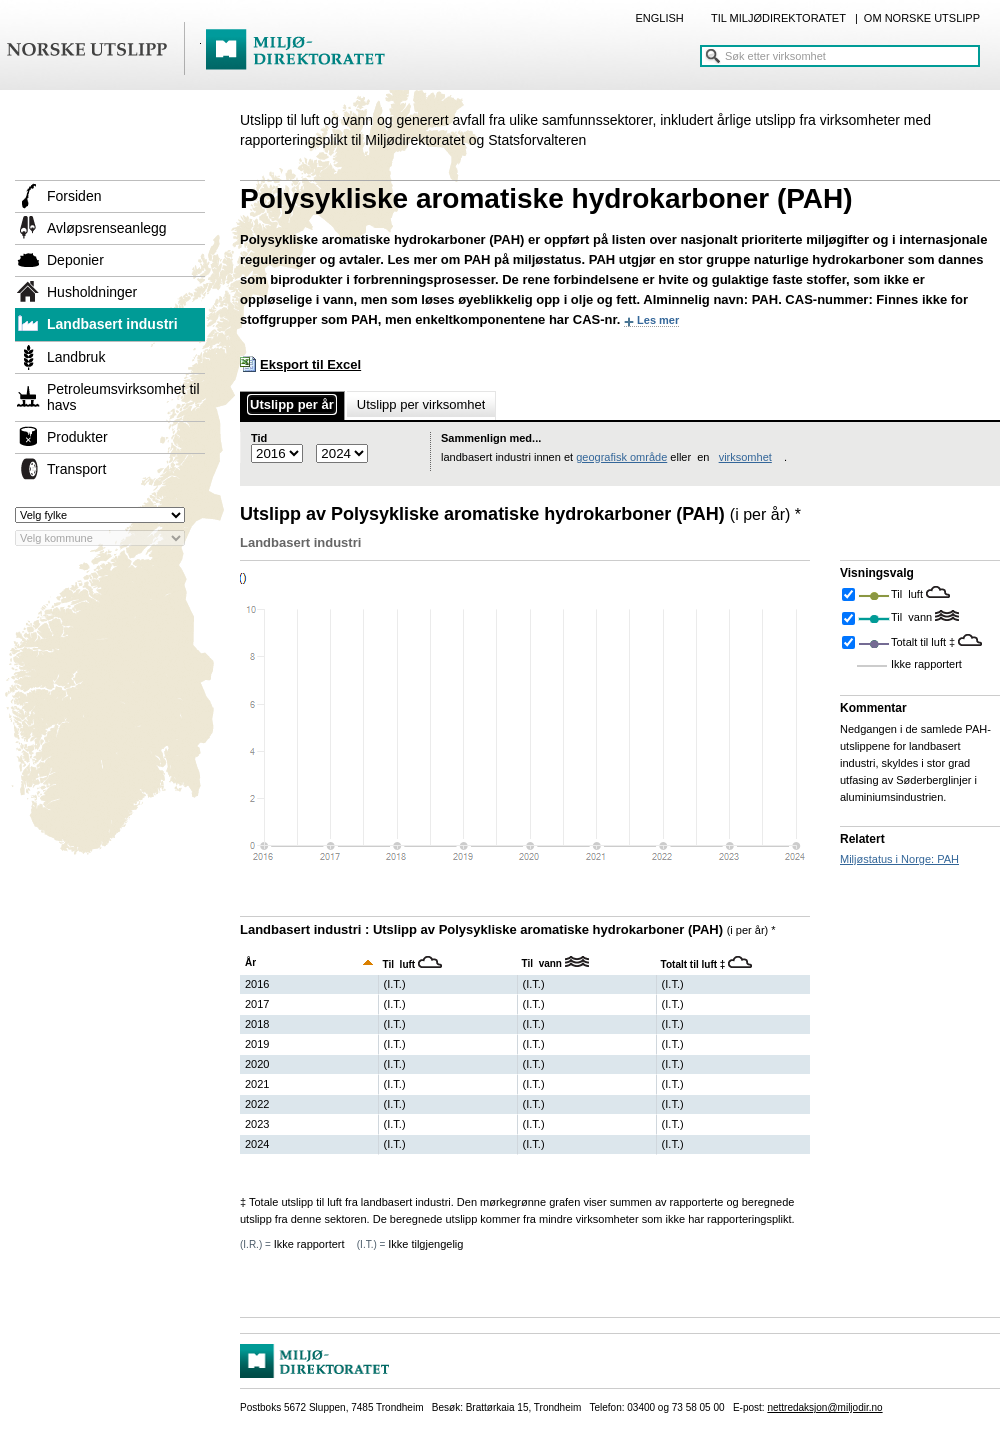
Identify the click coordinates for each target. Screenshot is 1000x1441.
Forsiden (74, 196)
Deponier (75, 260)
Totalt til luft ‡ (924, 642)
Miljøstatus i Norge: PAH (899, 859)
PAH (477, 259)
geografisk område (621, 457)
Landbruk (76, 357)
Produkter (77, 437)
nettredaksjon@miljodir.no (824, 1407)
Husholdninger (92, 292)
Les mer (658, 320)
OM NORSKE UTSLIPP (922, 18)
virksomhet (745, 457)
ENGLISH (659, 18)
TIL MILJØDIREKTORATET (778, 18)
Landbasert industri (112, 324)
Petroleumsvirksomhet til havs (123, 397)
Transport (76, 469)
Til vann (913, 617)
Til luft (908, 594)
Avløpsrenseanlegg (107, 228)
